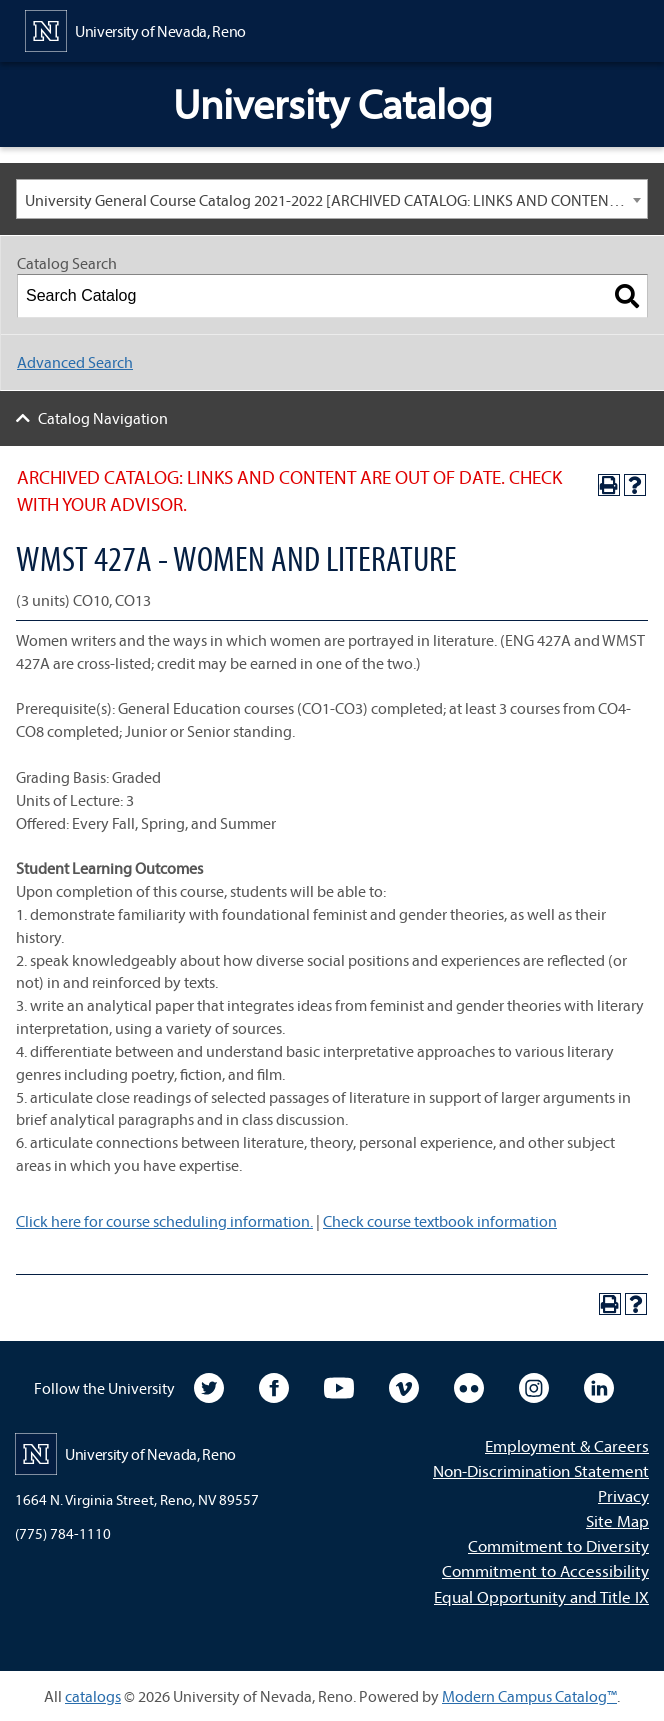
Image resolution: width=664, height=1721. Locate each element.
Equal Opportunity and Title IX (541, 1596)
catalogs (93, 1696)
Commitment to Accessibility (545, 1570)
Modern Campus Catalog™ (529, 1696)
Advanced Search (75, 362)
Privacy (623, 1495)
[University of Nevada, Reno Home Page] (135, 29)
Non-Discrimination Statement (541, 1470)
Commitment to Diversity (558, 1545)
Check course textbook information (440, 1221)
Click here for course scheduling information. (164, 1221)
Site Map (617, 1520)
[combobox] (332, 199)
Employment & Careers (567, 1445)
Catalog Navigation (103, 418)
